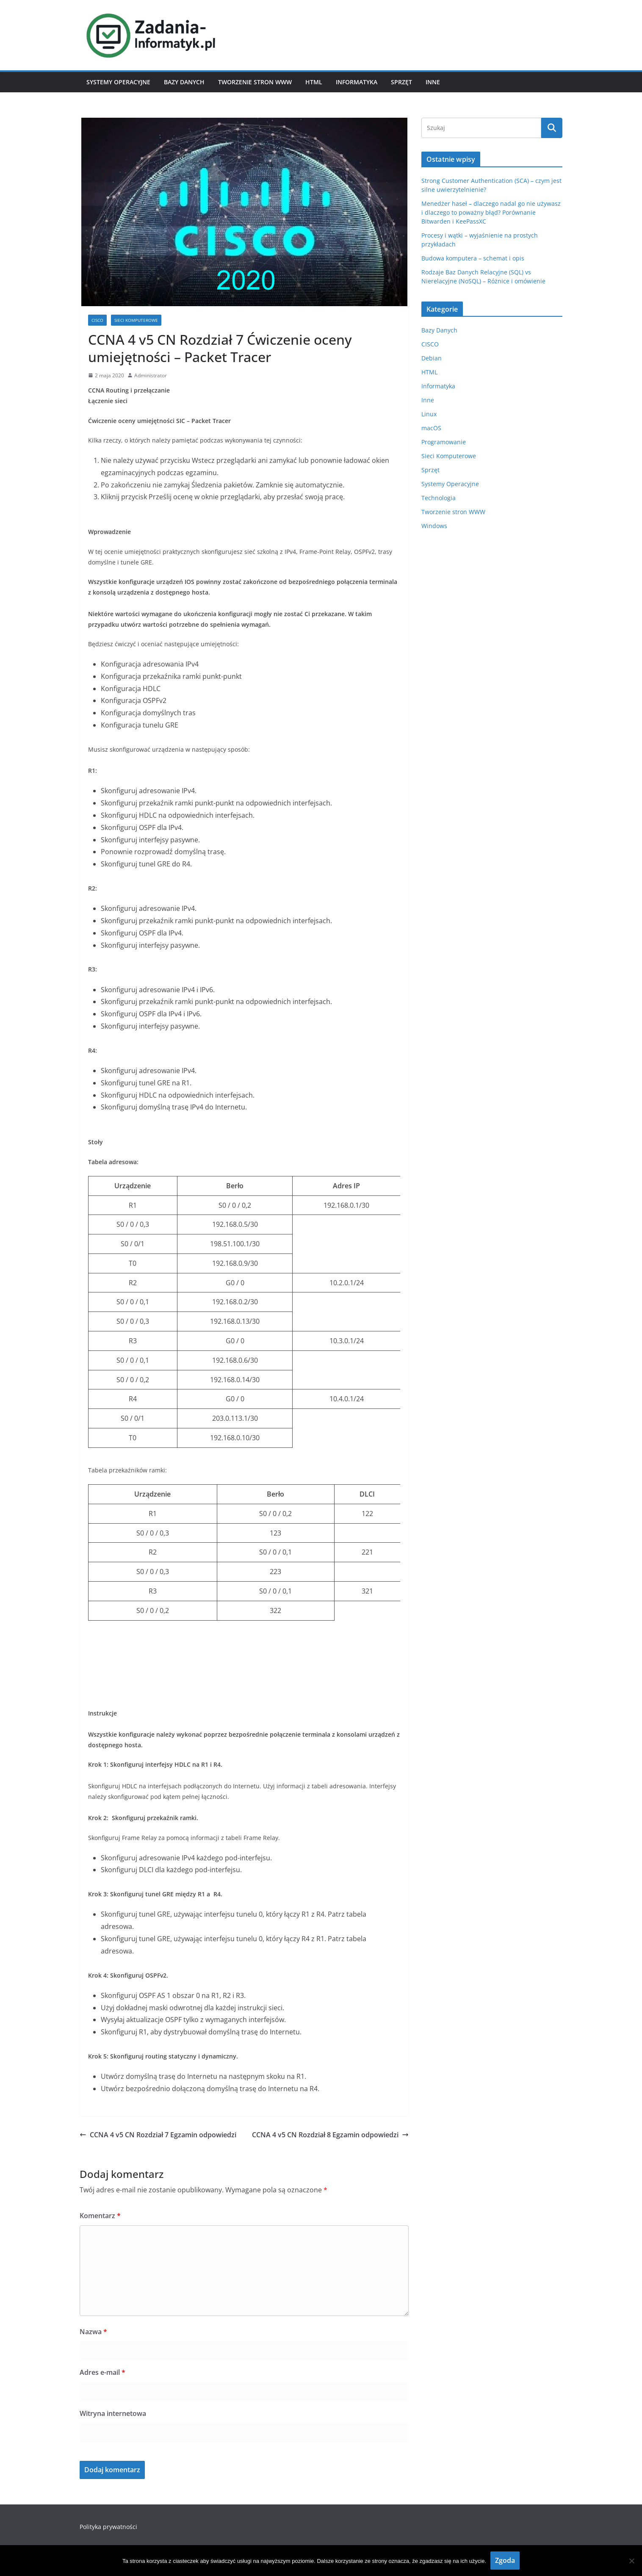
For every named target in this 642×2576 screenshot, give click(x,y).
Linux (429, 414)
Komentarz (100, 2215)
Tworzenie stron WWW (255, 82)
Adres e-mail (102, 2372)
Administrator (150, 375)
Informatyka (356, 82)
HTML (313, 82)
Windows (434, 526)
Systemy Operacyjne (118, 82)
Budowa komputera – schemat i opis (472, 258)
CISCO (97, 320)
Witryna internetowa (113, 2413)
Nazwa (93, 2331)
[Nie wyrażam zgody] (631, 2561)
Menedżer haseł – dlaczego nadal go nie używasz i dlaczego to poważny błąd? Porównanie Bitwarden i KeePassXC (491, 212)
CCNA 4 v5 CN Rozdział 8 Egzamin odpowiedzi (330, 2134)
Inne (433, 82)
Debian (431, 358)
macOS (431, 428)
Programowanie (443, 442)
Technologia (438, 498)
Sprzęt (401, 82)
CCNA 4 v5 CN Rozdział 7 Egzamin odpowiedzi (158, 2134)
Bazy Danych (184, 82)
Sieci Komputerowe (136, 320)
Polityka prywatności (108, 2527)
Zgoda (505, 2560)
